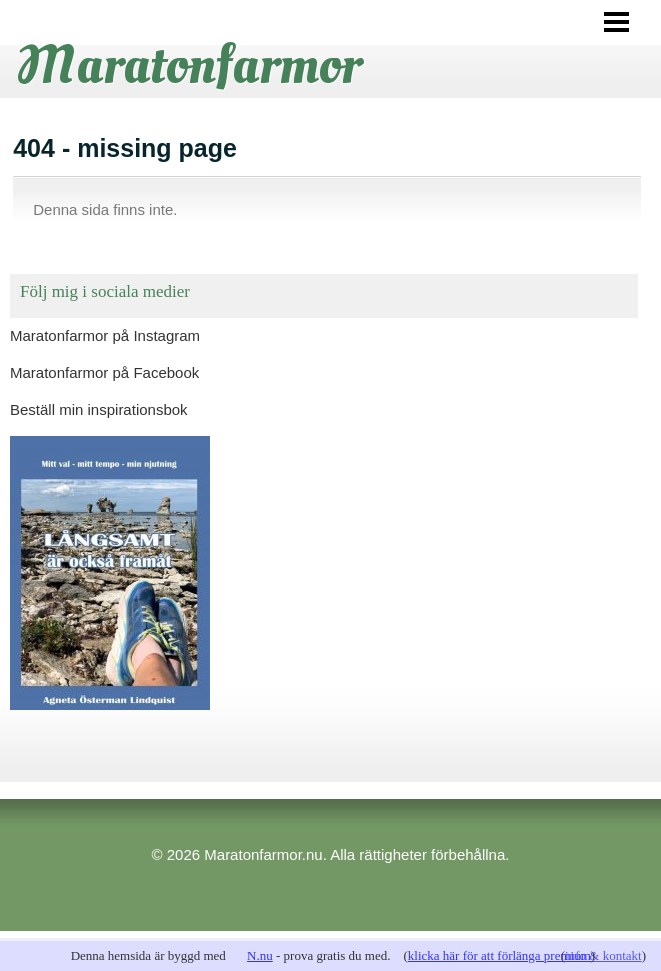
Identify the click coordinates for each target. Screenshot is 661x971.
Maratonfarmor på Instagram (105, 335)
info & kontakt (603, 955)
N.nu (260, 955)
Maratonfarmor (189, 65)
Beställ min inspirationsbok (99, 409)
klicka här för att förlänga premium (499, 955)
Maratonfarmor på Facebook (104, 372)
